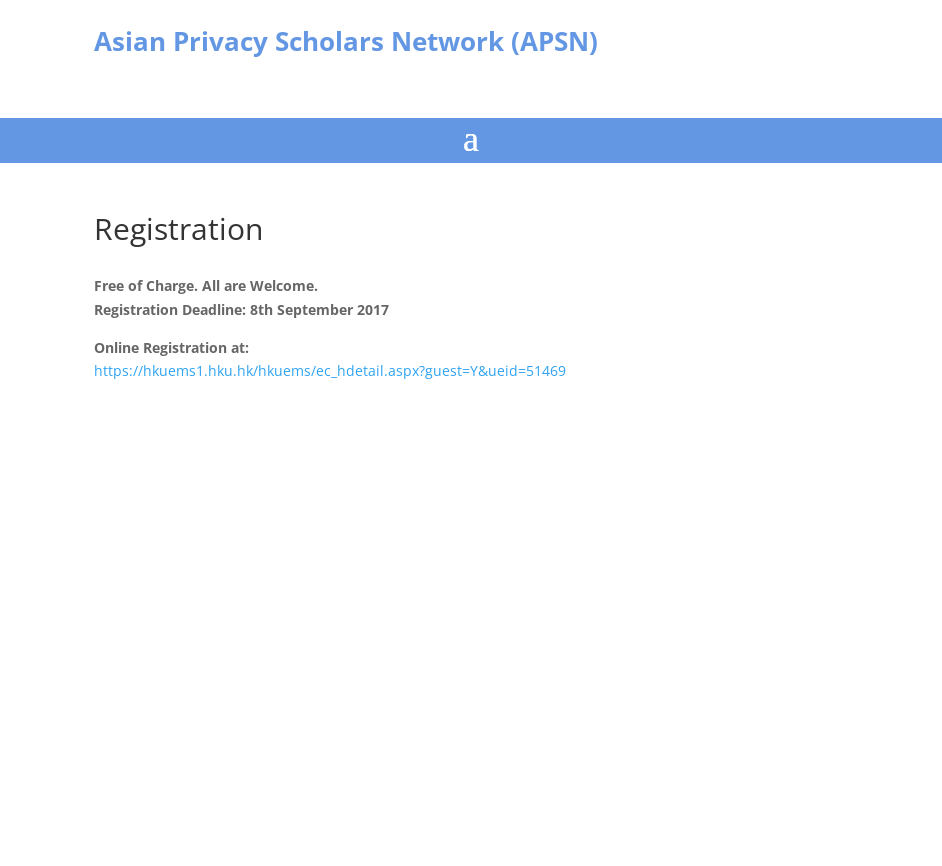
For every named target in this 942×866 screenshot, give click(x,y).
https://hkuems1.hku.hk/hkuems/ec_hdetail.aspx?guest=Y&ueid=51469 (330, 370)
